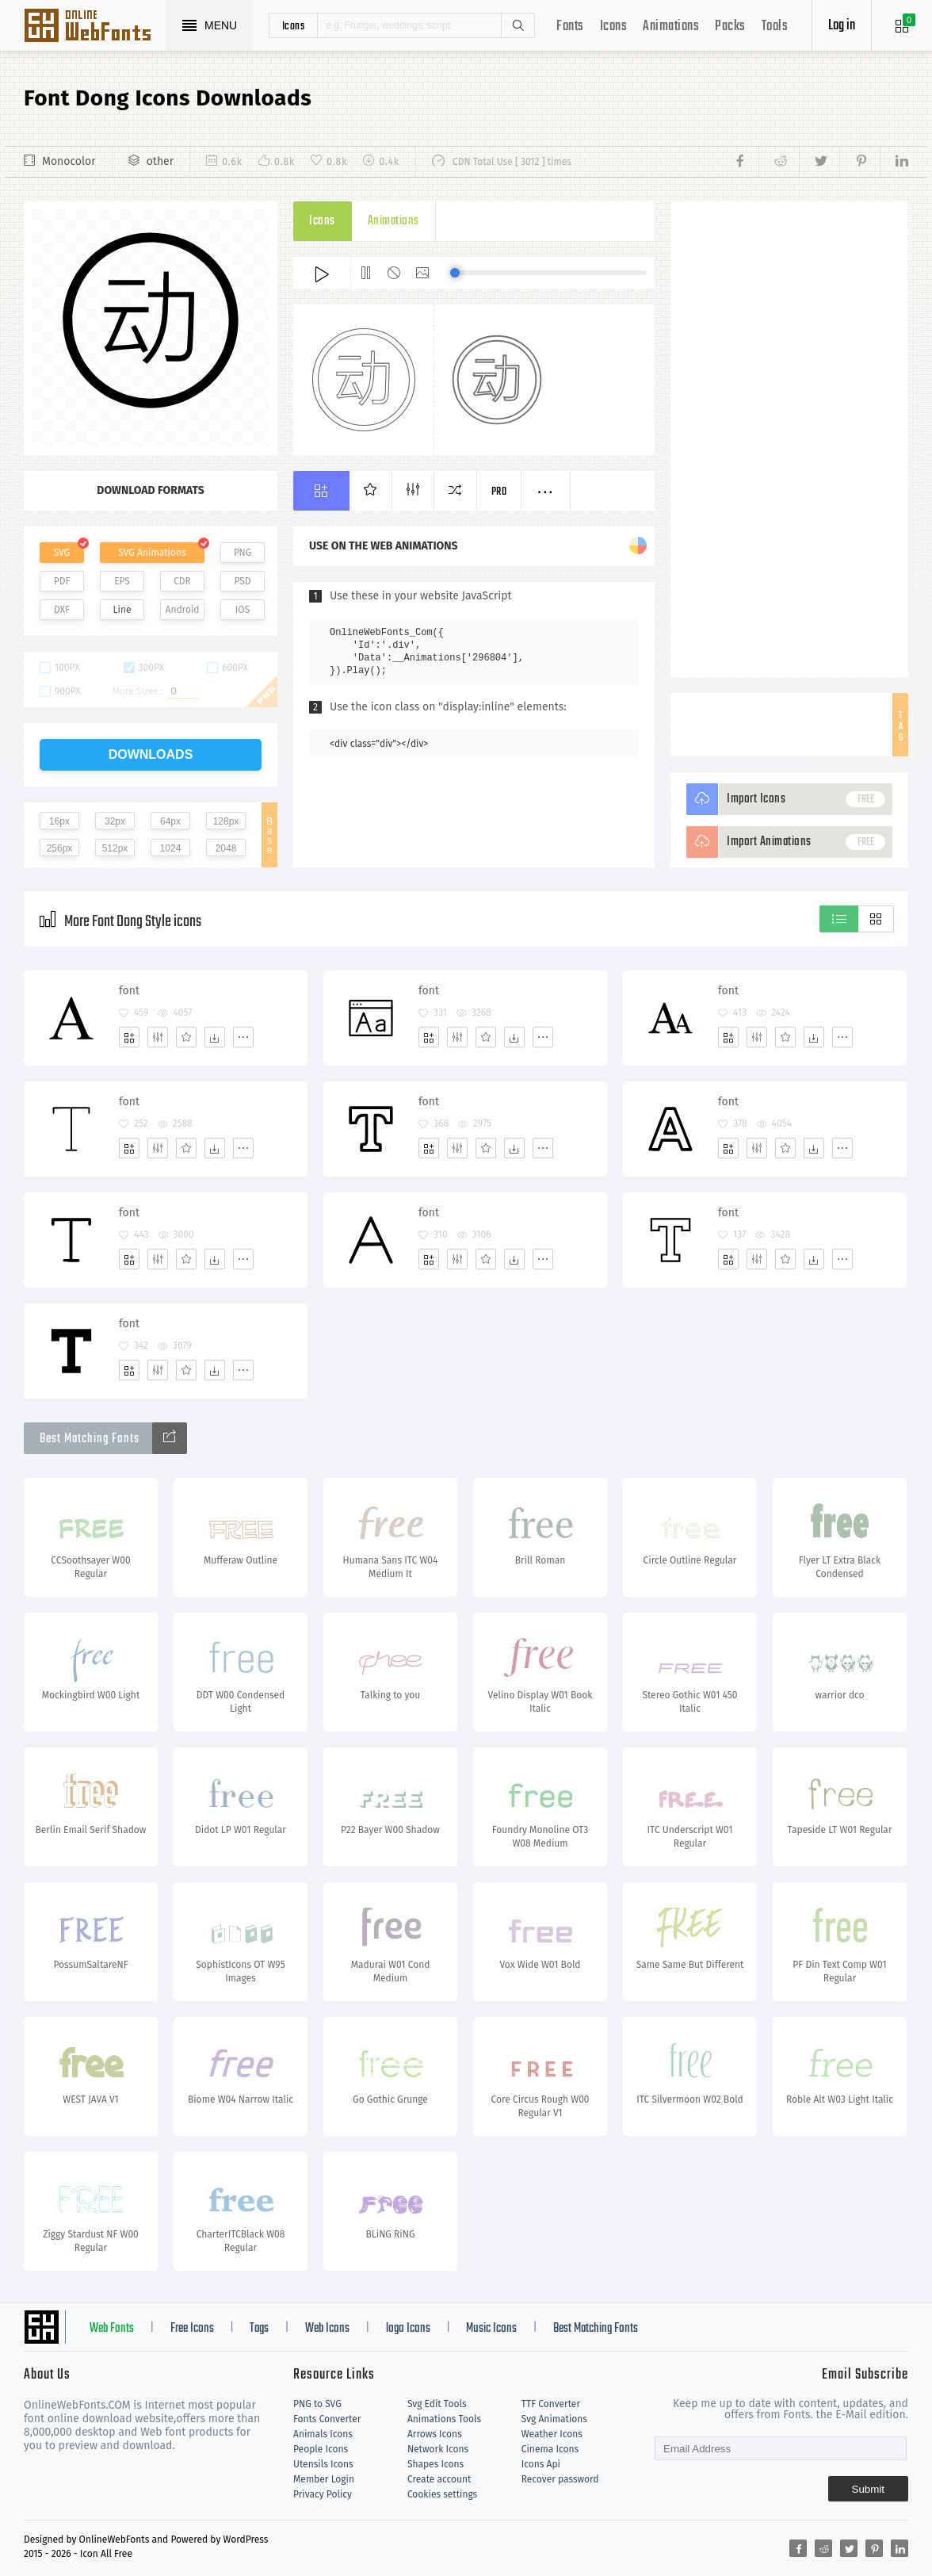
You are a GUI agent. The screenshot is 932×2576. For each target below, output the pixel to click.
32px (115, 821)
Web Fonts (112, 2328)
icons (293, 25)
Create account (439, 2479)
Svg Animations (554, 2419)
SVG (62, 552)
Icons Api (540, 2464)
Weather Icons (551, 2434)
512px (115, 848)
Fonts (570, 26)
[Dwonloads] (214, 1037)
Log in (841, 25)
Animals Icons (323, 2434)
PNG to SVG (317, 2403)
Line (122, 609)
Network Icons (437, 2449)
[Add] (129, 1037)
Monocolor (69, 161)
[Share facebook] (744, 162)
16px (59, 821)
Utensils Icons (323, 2464)
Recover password (560, 2479)
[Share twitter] (819, 162)
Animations (671, 26)
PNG (243, 552)
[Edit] (157, 1037)
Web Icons (327, 2328)
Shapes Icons (435, 2464)
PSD (242, 581)
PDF (62, 581)
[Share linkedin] (894, 162)
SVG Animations (151, 552)
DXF (62, 609)
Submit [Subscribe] (868, 2489)
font (129, 990)
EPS (122, 581)
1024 (170, 848)
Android (183, 609)
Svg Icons (95, 27)
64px (170, 821)
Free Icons (192, 2328)
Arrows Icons (434, 2434)
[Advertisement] (789, 439)
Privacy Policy (322, 2494)
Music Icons (491, 2328)
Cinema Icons (550, 2449)
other (160, 161)
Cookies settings (442, 2494)
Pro (499, 492)
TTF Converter (550, 2403)
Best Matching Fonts (595, 2328)
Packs (730, 26)
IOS (242, 609)
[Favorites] (186, 1037)
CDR (182, 581)
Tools (775, 26)
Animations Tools (444, 2419)
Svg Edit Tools (437, 2403)
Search (517, 25)
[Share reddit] (778, 162)
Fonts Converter (327, 2419)
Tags (259, 2328)
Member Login (323, 2479)
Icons (614, 26)
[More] (243, 1037)
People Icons (320, 2449)
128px (226, 821)
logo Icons (408, 2328)
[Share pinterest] (859, 162)
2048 (226, 848)
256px (60, 848)
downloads (151, 754)
